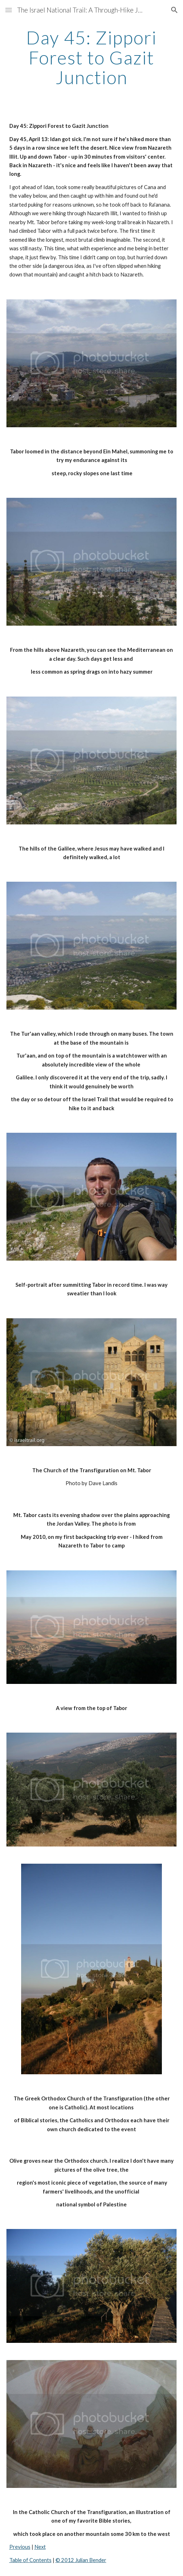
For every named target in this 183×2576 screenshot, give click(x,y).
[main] (91, 57)
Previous (19, 2547)
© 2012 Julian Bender (81, 2560)
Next (40, 2547)
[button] (8, 10)
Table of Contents (30, 2560)
